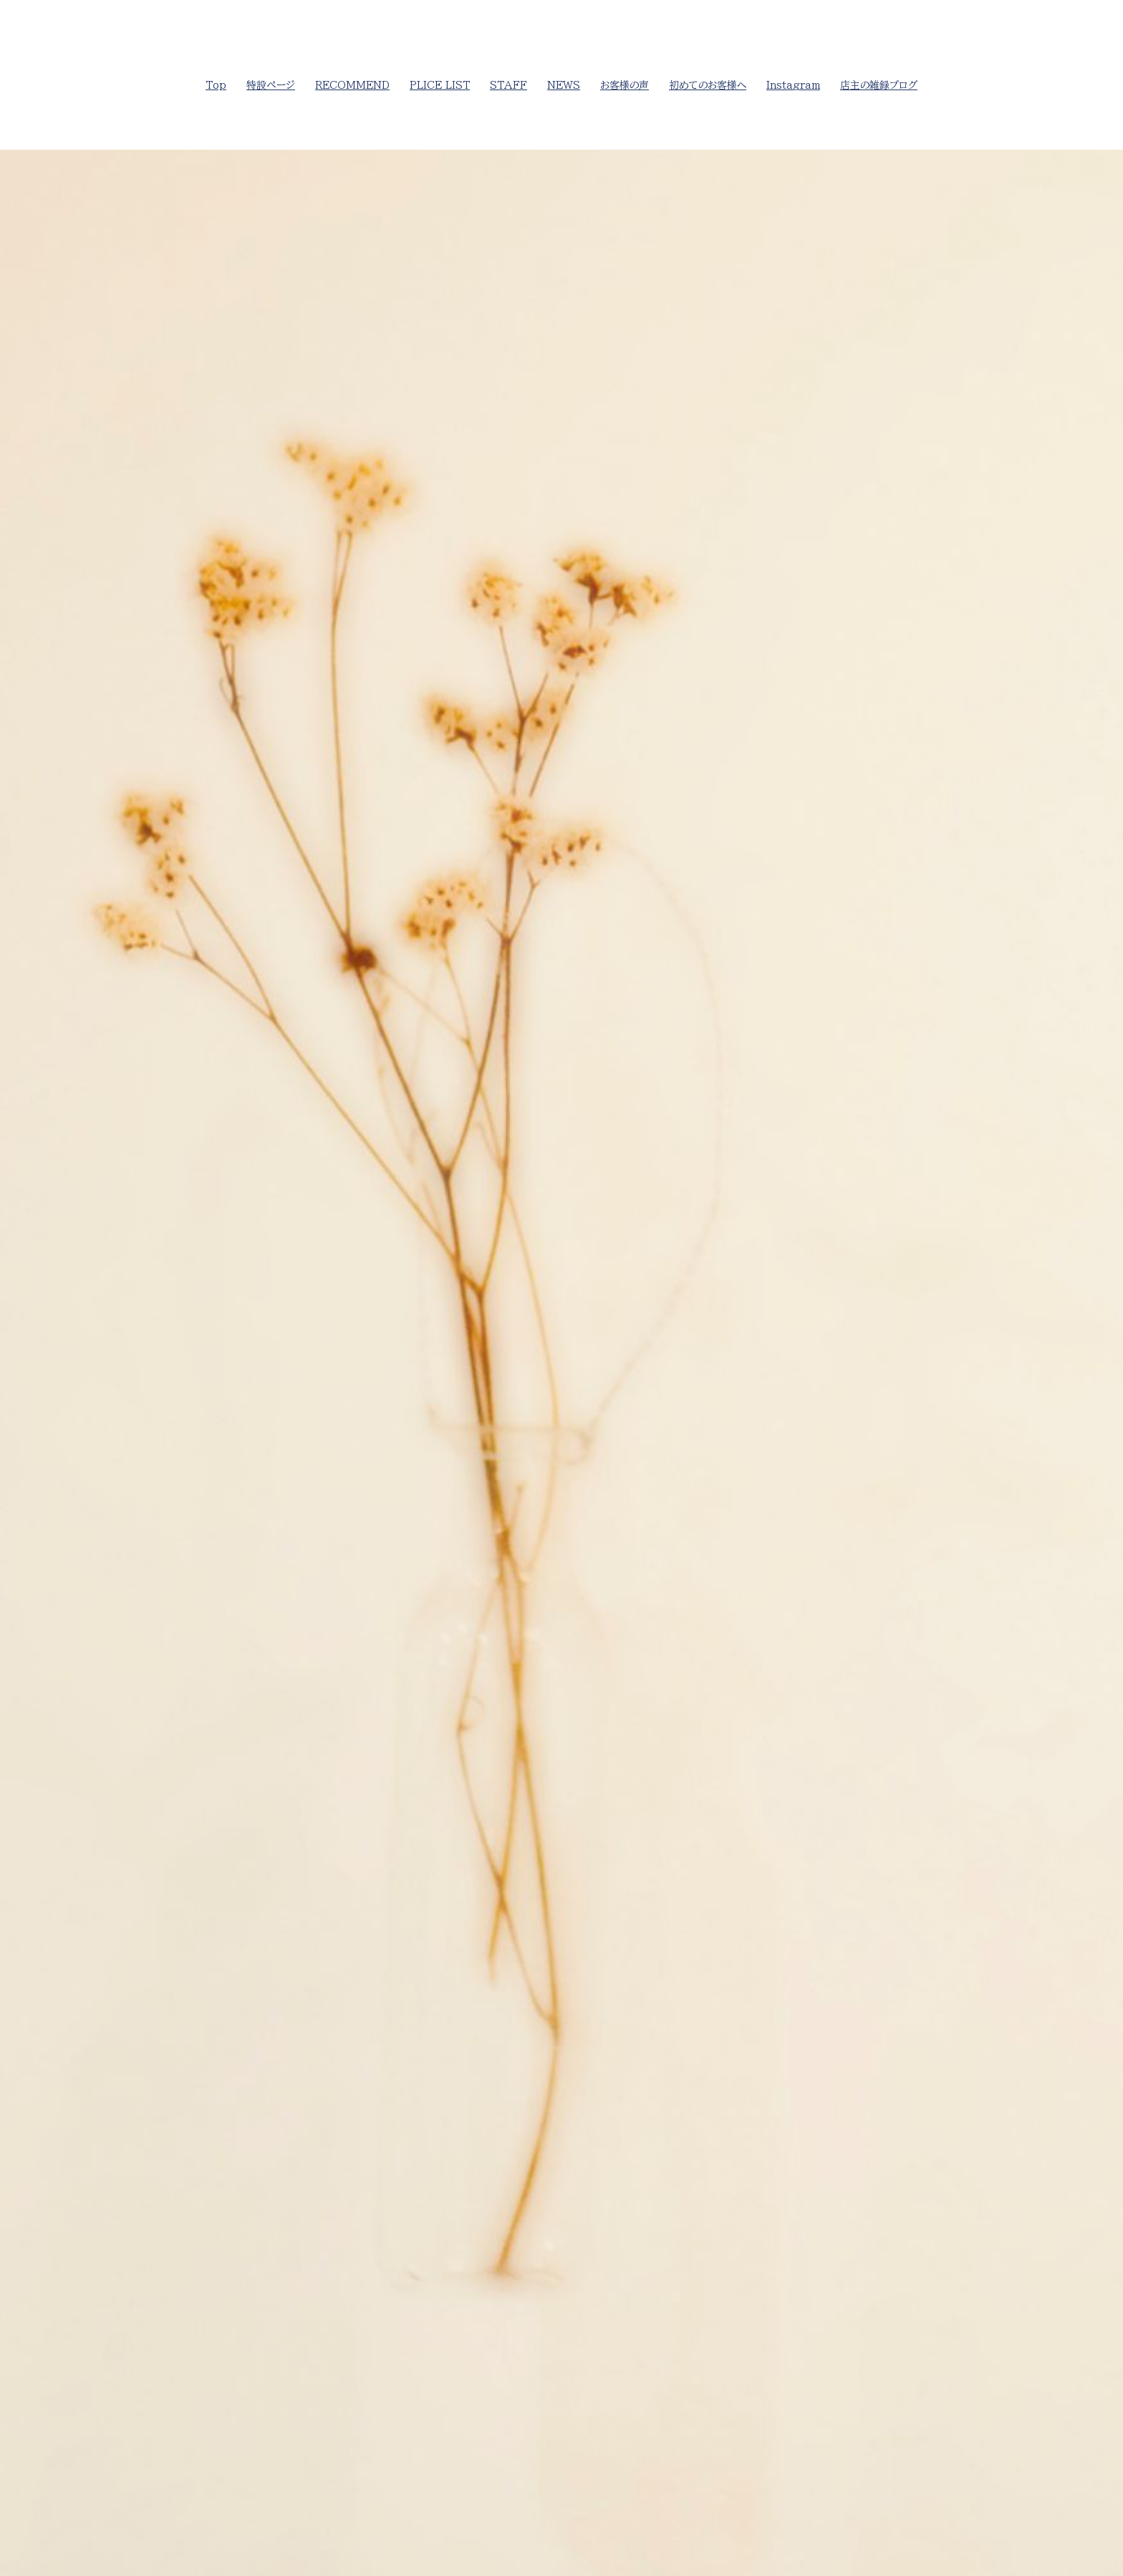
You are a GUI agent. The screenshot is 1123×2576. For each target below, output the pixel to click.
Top (216, 85)
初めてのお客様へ (707, 85)
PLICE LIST (440, 85)
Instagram (793, 85)
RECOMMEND (352, 85)
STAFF (508, 85)
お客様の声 (624, 85)
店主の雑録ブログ (878, 85)
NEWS (563, 85)
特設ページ (270, 85)
